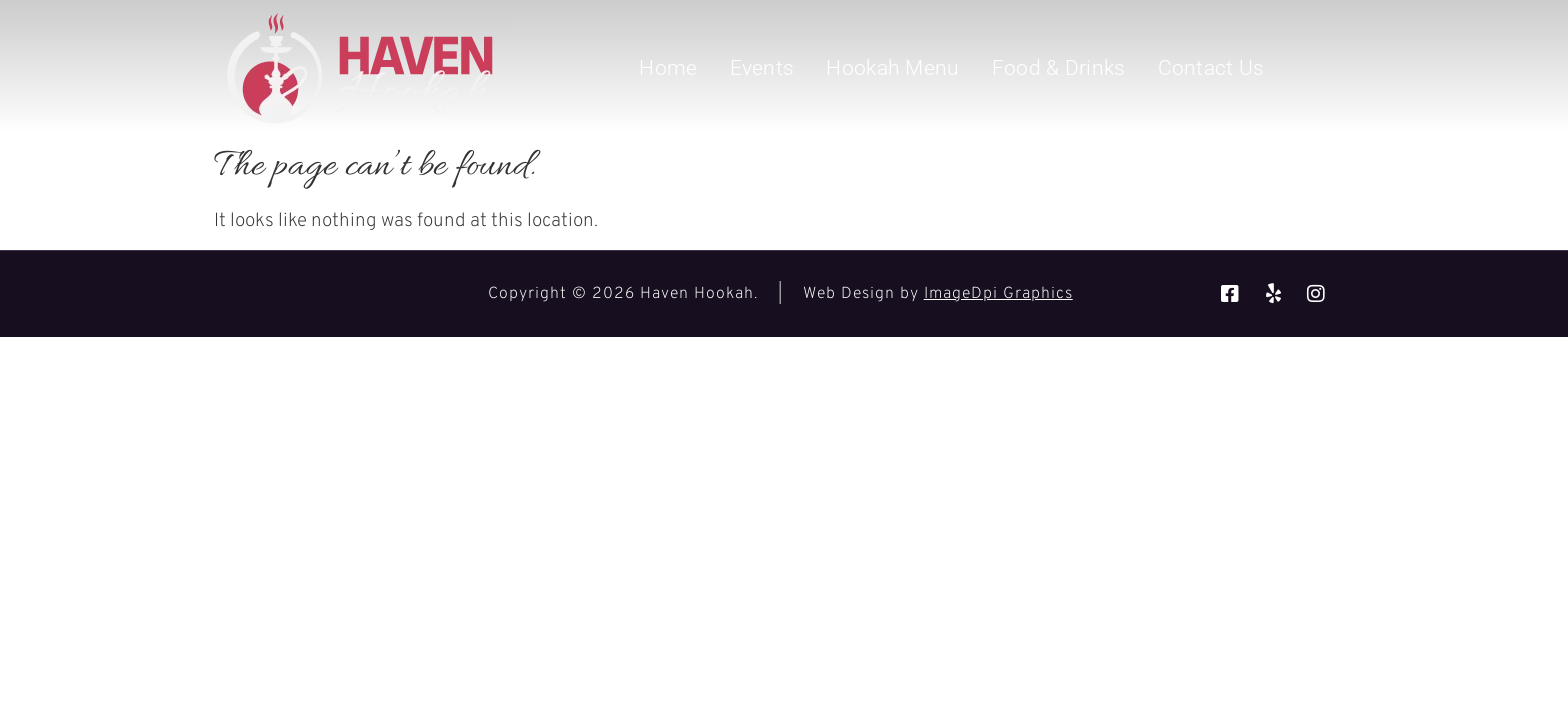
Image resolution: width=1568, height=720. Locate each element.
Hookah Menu (892, 68)
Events (762, 68)
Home (668, 68)
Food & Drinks (1059, 68)
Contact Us (1211, 68)
